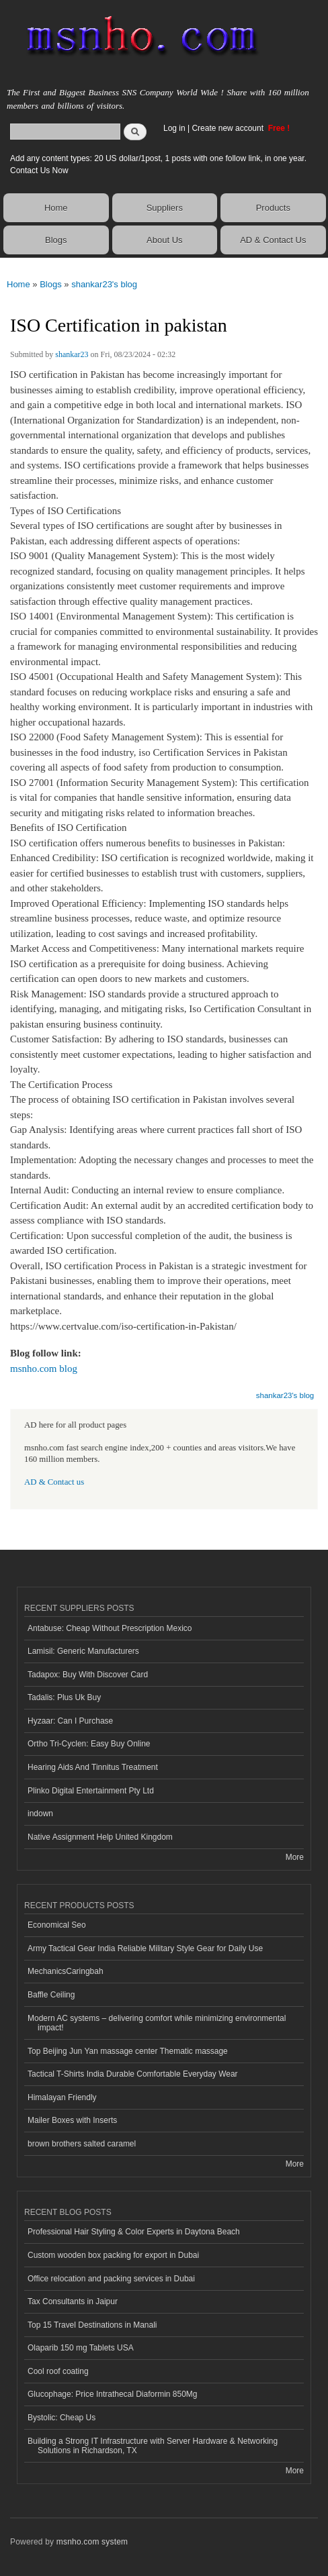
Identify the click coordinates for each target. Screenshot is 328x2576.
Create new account (228, 128)
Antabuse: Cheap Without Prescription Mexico (110, 1628)
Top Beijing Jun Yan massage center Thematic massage (128, 2051)
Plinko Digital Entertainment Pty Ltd (91, 1790)
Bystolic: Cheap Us (61, 2417)
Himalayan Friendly (62, 2097)
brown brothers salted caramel (82, 2143)
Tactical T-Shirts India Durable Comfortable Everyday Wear (133, 2074)
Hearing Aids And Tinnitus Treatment (93, 1767)
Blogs (56, 240)
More (295, 1857)
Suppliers (165, 208)
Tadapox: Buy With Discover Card (88, 1674)
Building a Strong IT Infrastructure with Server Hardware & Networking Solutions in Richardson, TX (153, 2445)
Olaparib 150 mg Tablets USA (81, 2347)
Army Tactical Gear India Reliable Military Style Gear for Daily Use (145, 1948)
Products (273, 208)
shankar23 (71, 354)
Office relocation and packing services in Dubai (111, 2278)
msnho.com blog (43, 1368)
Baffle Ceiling (51, 1994)
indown (40, 1813)
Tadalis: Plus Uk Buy (64, 1697)
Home (56, 208)
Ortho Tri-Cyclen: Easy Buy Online (89, 1743)
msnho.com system (92, 2541)
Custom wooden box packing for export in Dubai (113, 2255)
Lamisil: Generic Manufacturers (83, 1651)
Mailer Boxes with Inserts (72, 2120)
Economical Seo (57, 1925)
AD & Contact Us (273, 240)
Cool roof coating (58, 2371)
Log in (174, 128)
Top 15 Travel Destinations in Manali (92, 2325)
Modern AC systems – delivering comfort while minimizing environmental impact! (157, 2023)
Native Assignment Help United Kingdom (100, 1837)
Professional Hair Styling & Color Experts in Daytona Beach (134, 2231)
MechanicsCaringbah (66, 1971)
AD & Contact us (54, 1482)
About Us (164, 240)
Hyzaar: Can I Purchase (70, 1721)
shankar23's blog (104, 284)
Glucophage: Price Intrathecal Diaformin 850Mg (112, 2394)
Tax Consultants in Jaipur (73, 2301)
